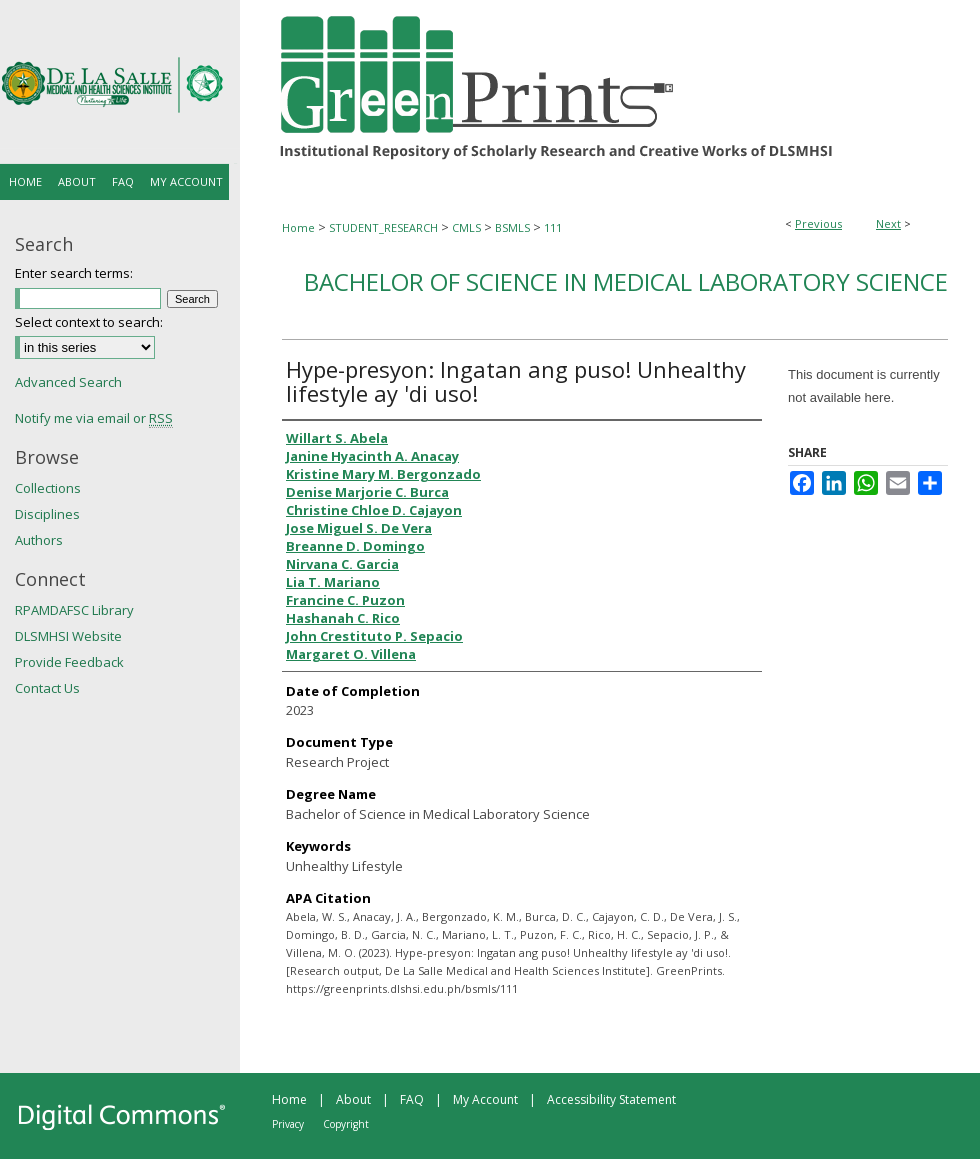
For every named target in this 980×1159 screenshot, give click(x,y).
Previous (818, 223)
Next (888, 223)
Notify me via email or (94, 418)
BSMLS (512, 227)
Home (298, 227)
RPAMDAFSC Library (74, 610)
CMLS (466, 227)
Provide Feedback (69, 662)
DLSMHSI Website (68, 636)
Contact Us (47, 688)
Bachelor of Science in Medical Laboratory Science (626, 281)
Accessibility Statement (611, 1099)
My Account (485, 1099)
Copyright (346, 1124)
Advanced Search (68, 382)
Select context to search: (89, 322)
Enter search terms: (74, 273)
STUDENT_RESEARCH (383, 227)
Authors (39, 540)
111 (553, 227)
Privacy (288, 1124)
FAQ (412, 1099)
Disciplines (47, 514)
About (353, 1099)
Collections (48, 488)
